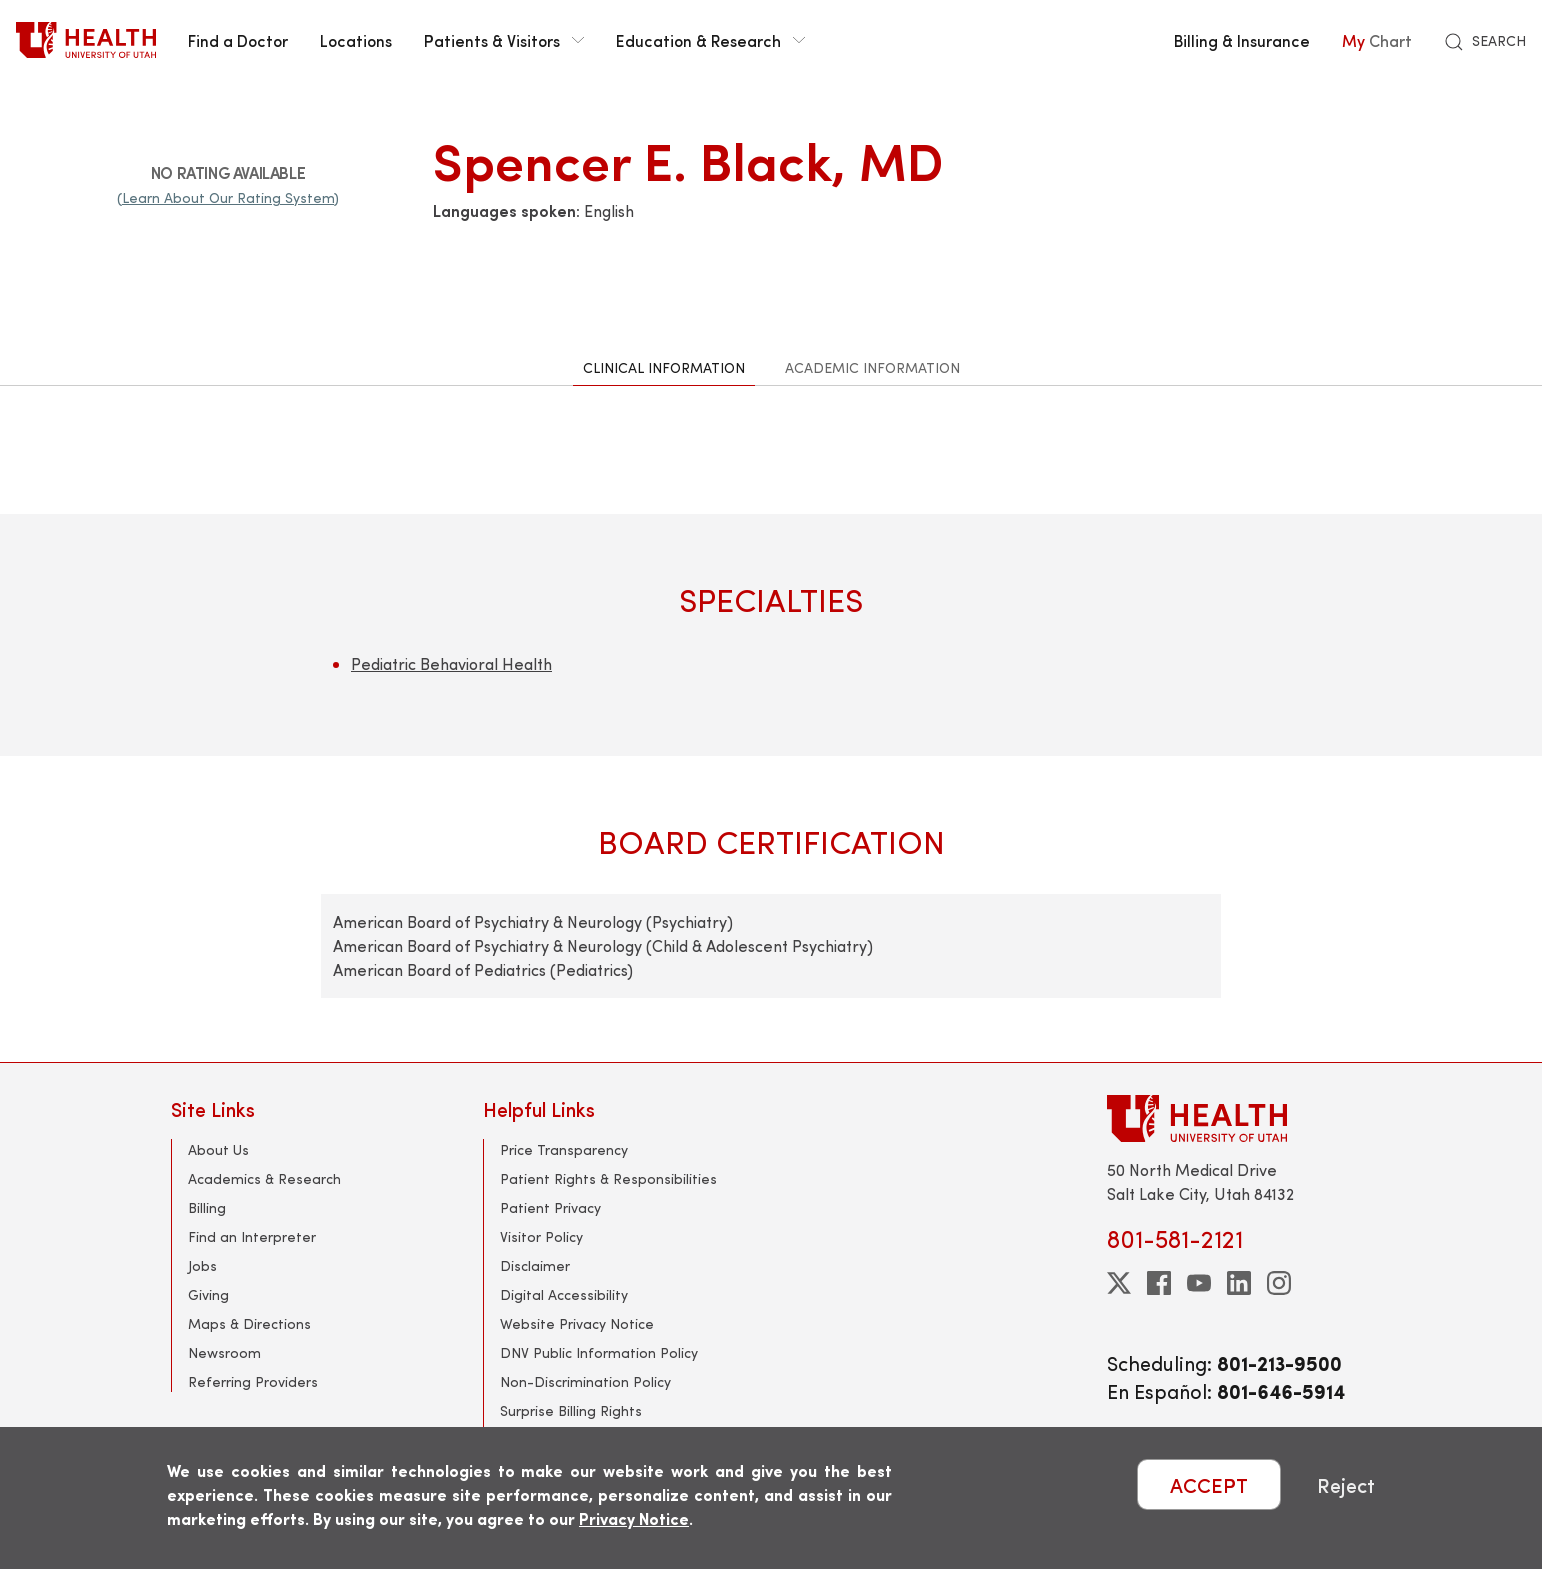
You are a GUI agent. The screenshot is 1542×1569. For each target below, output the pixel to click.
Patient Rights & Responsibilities (608, 1178)
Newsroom (224, 1352)
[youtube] (1199, 1283)
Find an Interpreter (252, 1236)
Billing (207, 1207)
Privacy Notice (634, 1518)
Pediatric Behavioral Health (451, 663)
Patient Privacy (550, 1207)
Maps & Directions (249, 1323)
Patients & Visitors (504, 40)
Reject (1346, 1484)
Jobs (202, 1265)
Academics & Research (264, 1178)
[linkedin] (1239, 1283)
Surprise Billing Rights (571, 1410)
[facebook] (1159, 1283)
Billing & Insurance (1242, 40)
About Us (218, 1149)
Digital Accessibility (564, 1294)
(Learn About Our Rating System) (228, 197)
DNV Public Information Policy (599, 1352)
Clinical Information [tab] (664, 367)
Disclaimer (535, 1265)
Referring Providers (253, 1381)
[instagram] (1279, 1283)
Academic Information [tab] (872, 367)
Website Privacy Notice (577, 1323)
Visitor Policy (541, 1236)
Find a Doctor (238, 40)
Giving (208, 1294)
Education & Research (710, 40)
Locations (356, 40)
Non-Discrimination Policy (585, 1381)
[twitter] (1119, 1283)
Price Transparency (564, 1149)
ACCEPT (1209, 1484)
